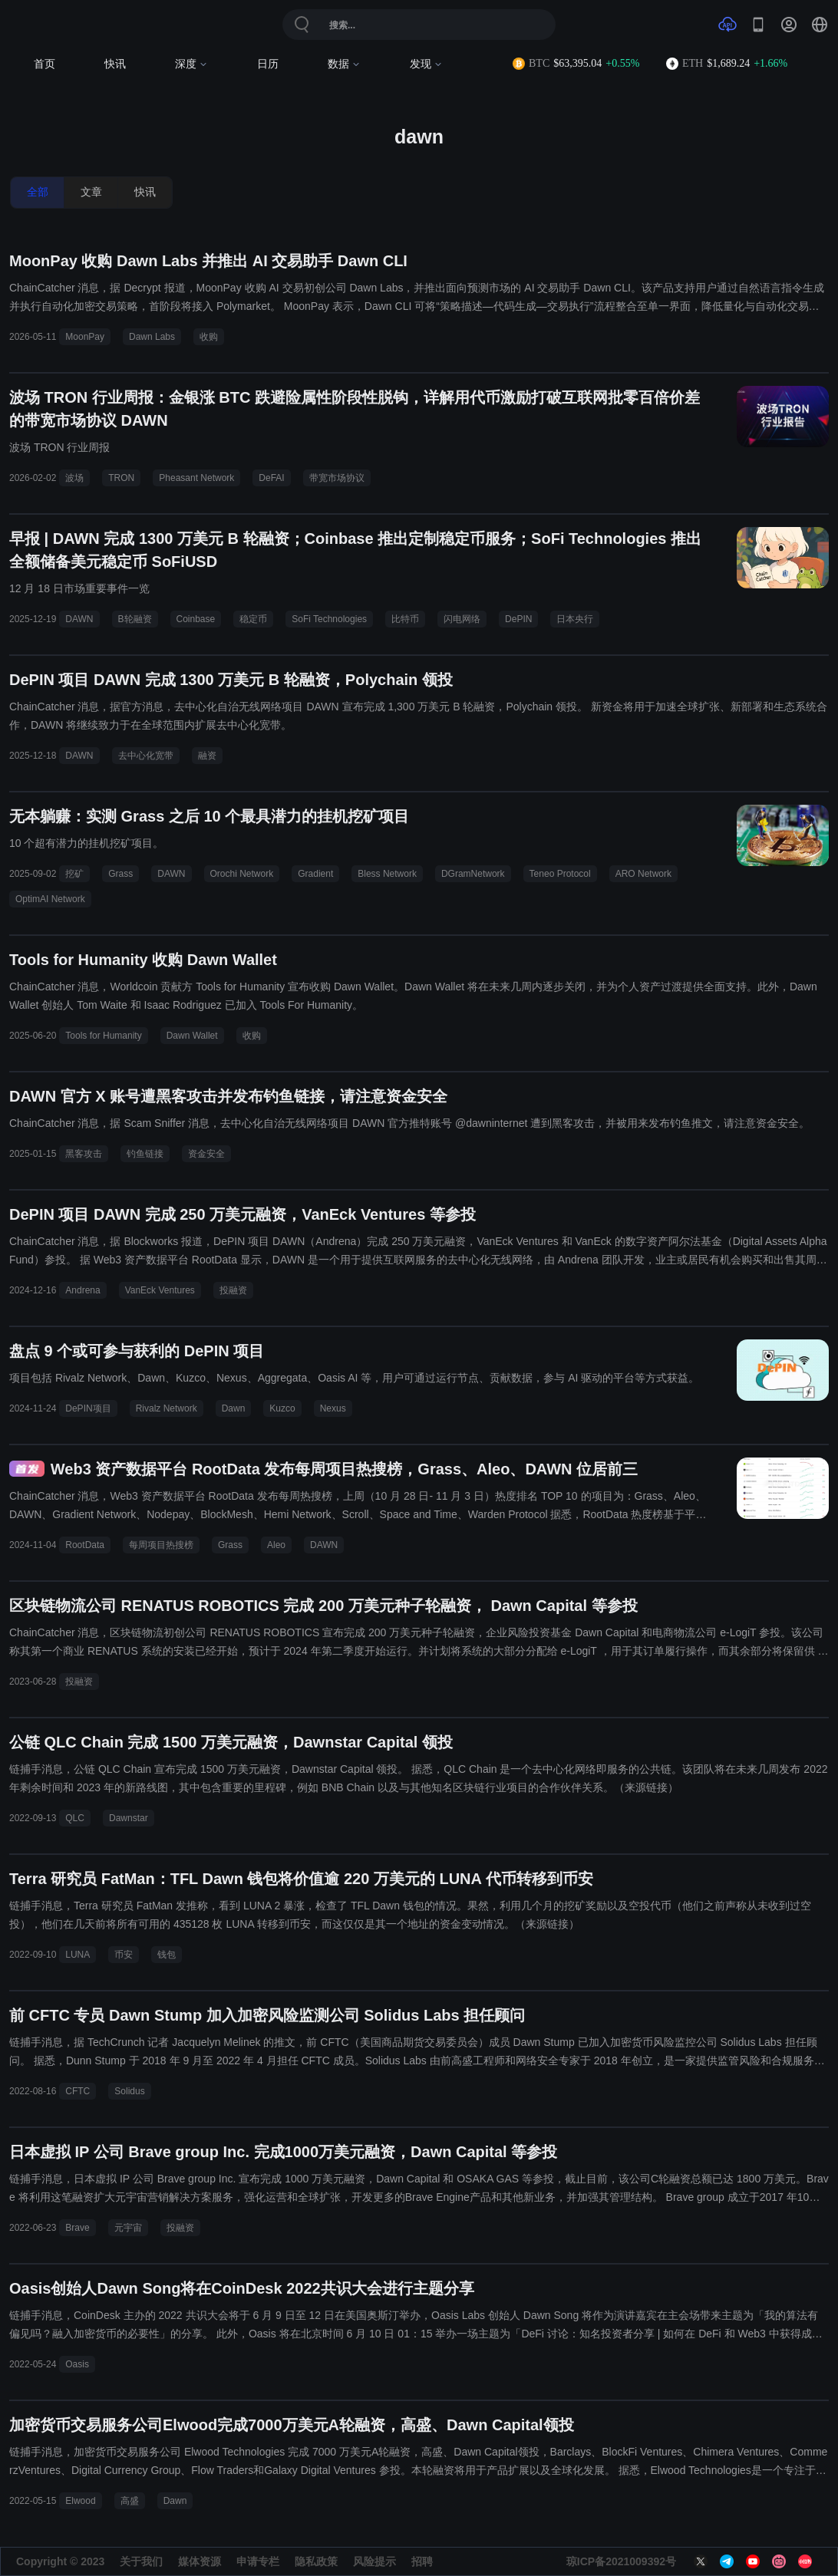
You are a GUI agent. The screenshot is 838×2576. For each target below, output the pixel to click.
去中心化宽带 (145, 755)
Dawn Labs (152, 336)
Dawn (234, 1408)
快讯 (115, 64)
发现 (426, 64)
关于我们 (141, 2561)
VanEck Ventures (160, 1290)
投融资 (233, 1290)
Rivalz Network (166, 1408)
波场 (74, 478)
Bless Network (387, 873)
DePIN (518, 619)
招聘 (422, 2561)
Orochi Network (242, 873)
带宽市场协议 (337, 478)
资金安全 (206, 1153)
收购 (209, 336)
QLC (74, 1818)
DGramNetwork (473, 873)
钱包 (166, 1954)
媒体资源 (199, 2561)
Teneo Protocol (560, 873)
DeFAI (271, 478)
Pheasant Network (196, 478)
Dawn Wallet (192, 1035)
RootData (84, 1545)
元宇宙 (128, 2227)
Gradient (315, 873)
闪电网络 (462, 619)
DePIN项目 (88, 1408)
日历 (268, 64)
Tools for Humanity (103, 1035)
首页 (44, 64)
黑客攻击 (83, 1153)
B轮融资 (135, 619)
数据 (344, 64)
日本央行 (574, 619)
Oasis (77, 2364)
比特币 (405, 619)
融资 (207, 755)
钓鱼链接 (145, 1153)
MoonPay (84, 336)
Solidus (129, 2091)
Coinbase (196, 619)
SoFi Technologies (329, 619)
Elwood (80, 2500)
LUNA (77, 1954)
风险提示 (374, 2561)
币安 (123, 1954)
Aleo (276, 1545)
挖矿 (74, 873)
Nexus (333, 1408)
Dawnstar (128, 1818)
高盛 (129, 2500)
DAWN (79, 619)
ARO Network (643, 873)
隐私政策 (316, 2561)
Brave (77, 2227)
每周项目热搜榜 (161, 1545)
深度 (191, 64)
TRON (121, 478)
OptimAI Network (50, 899)
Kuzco (282, 1408)
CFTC (77, 2091)
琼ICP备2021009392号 (621, 2561)
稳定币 (253, 619)
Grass (120, 873)
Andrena (82, 1290)
